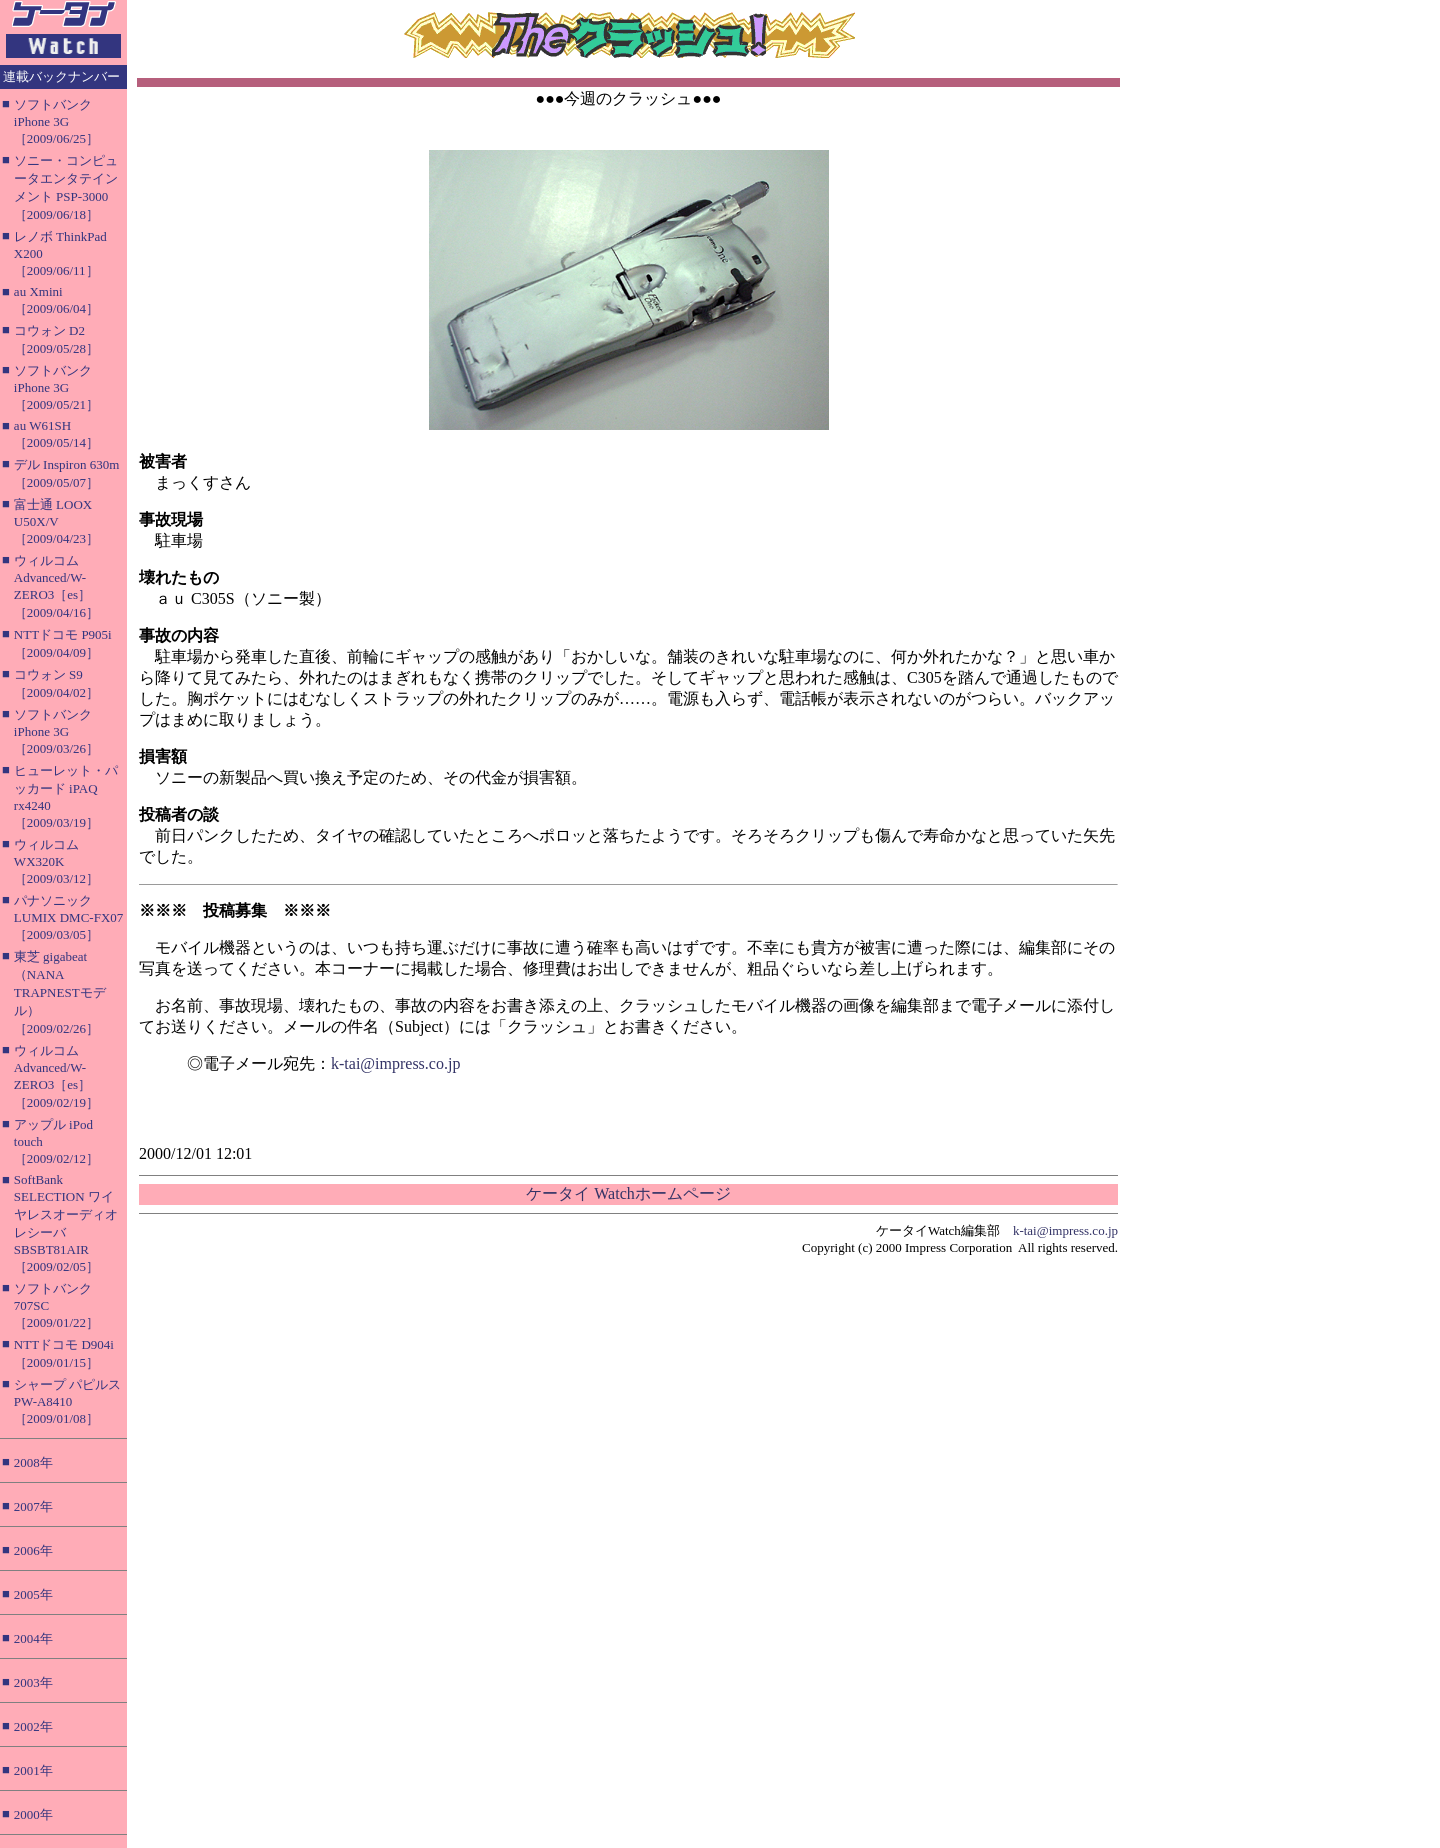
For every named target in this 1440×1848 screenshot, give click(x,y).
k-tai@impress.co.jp (395, 1063)
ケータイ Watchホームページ (628, 1193)
